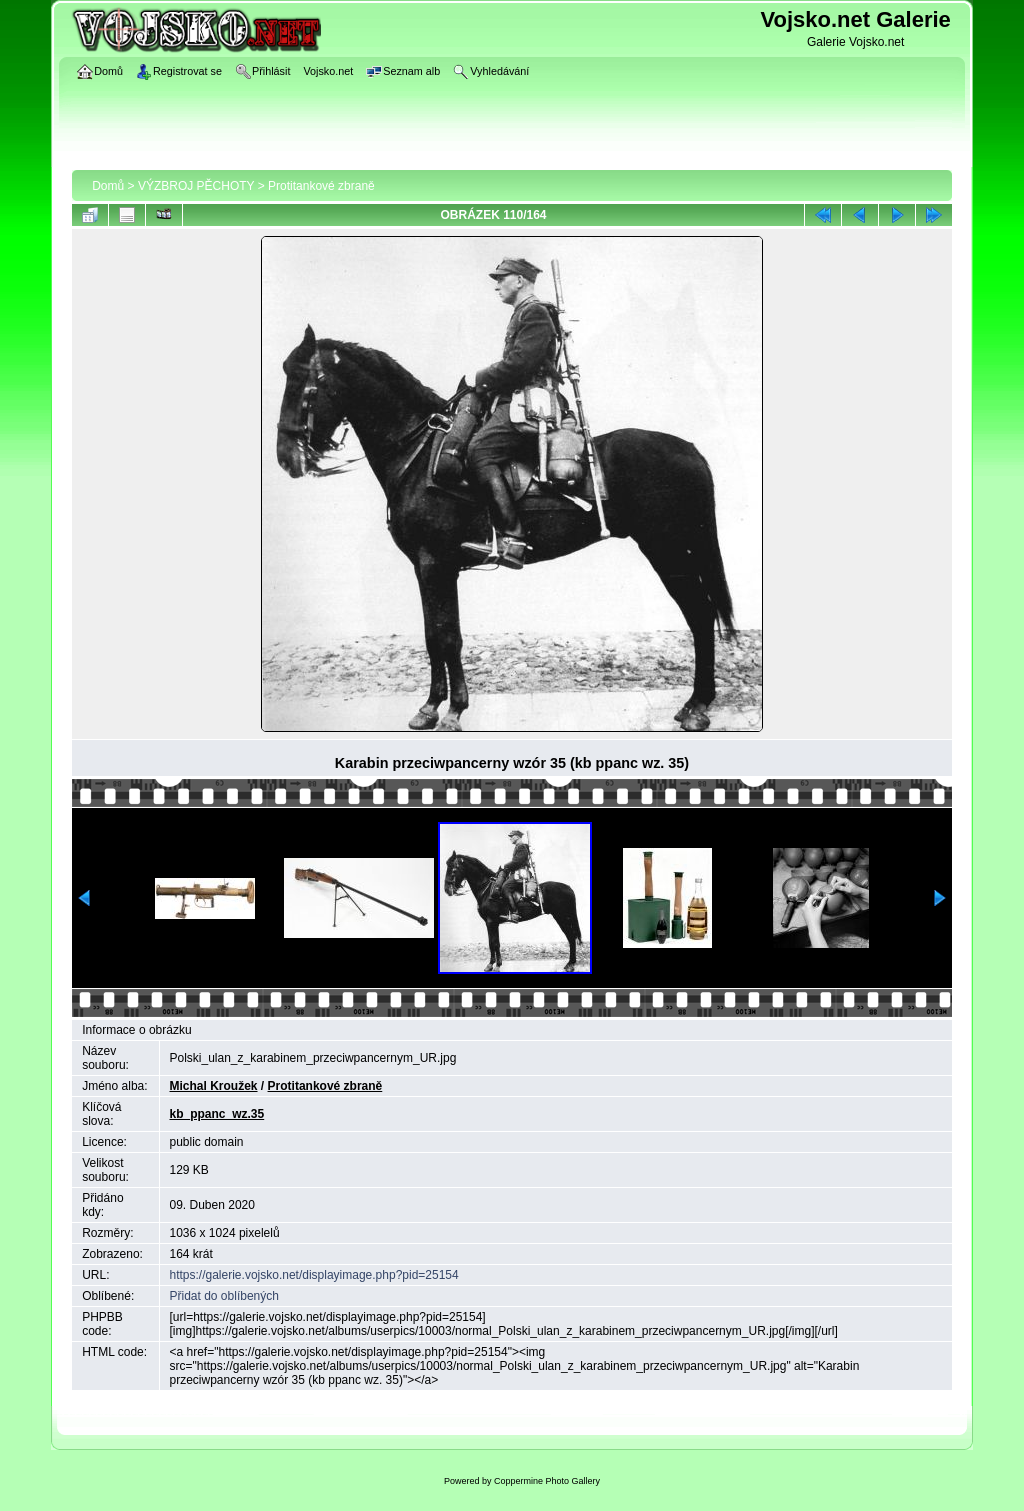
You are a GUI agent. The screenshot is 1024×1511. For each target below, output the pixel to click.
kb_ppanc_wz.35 (217, 1114)
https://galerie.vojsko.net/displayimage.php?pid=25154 (314, 1275)
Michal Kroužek (214, 1086)
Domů (108, 186)
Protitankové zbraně (321, 186)
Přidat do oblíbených (224, 1296)
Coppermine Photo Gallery (547, 1481)
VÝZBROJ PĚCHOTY (196, 186)
